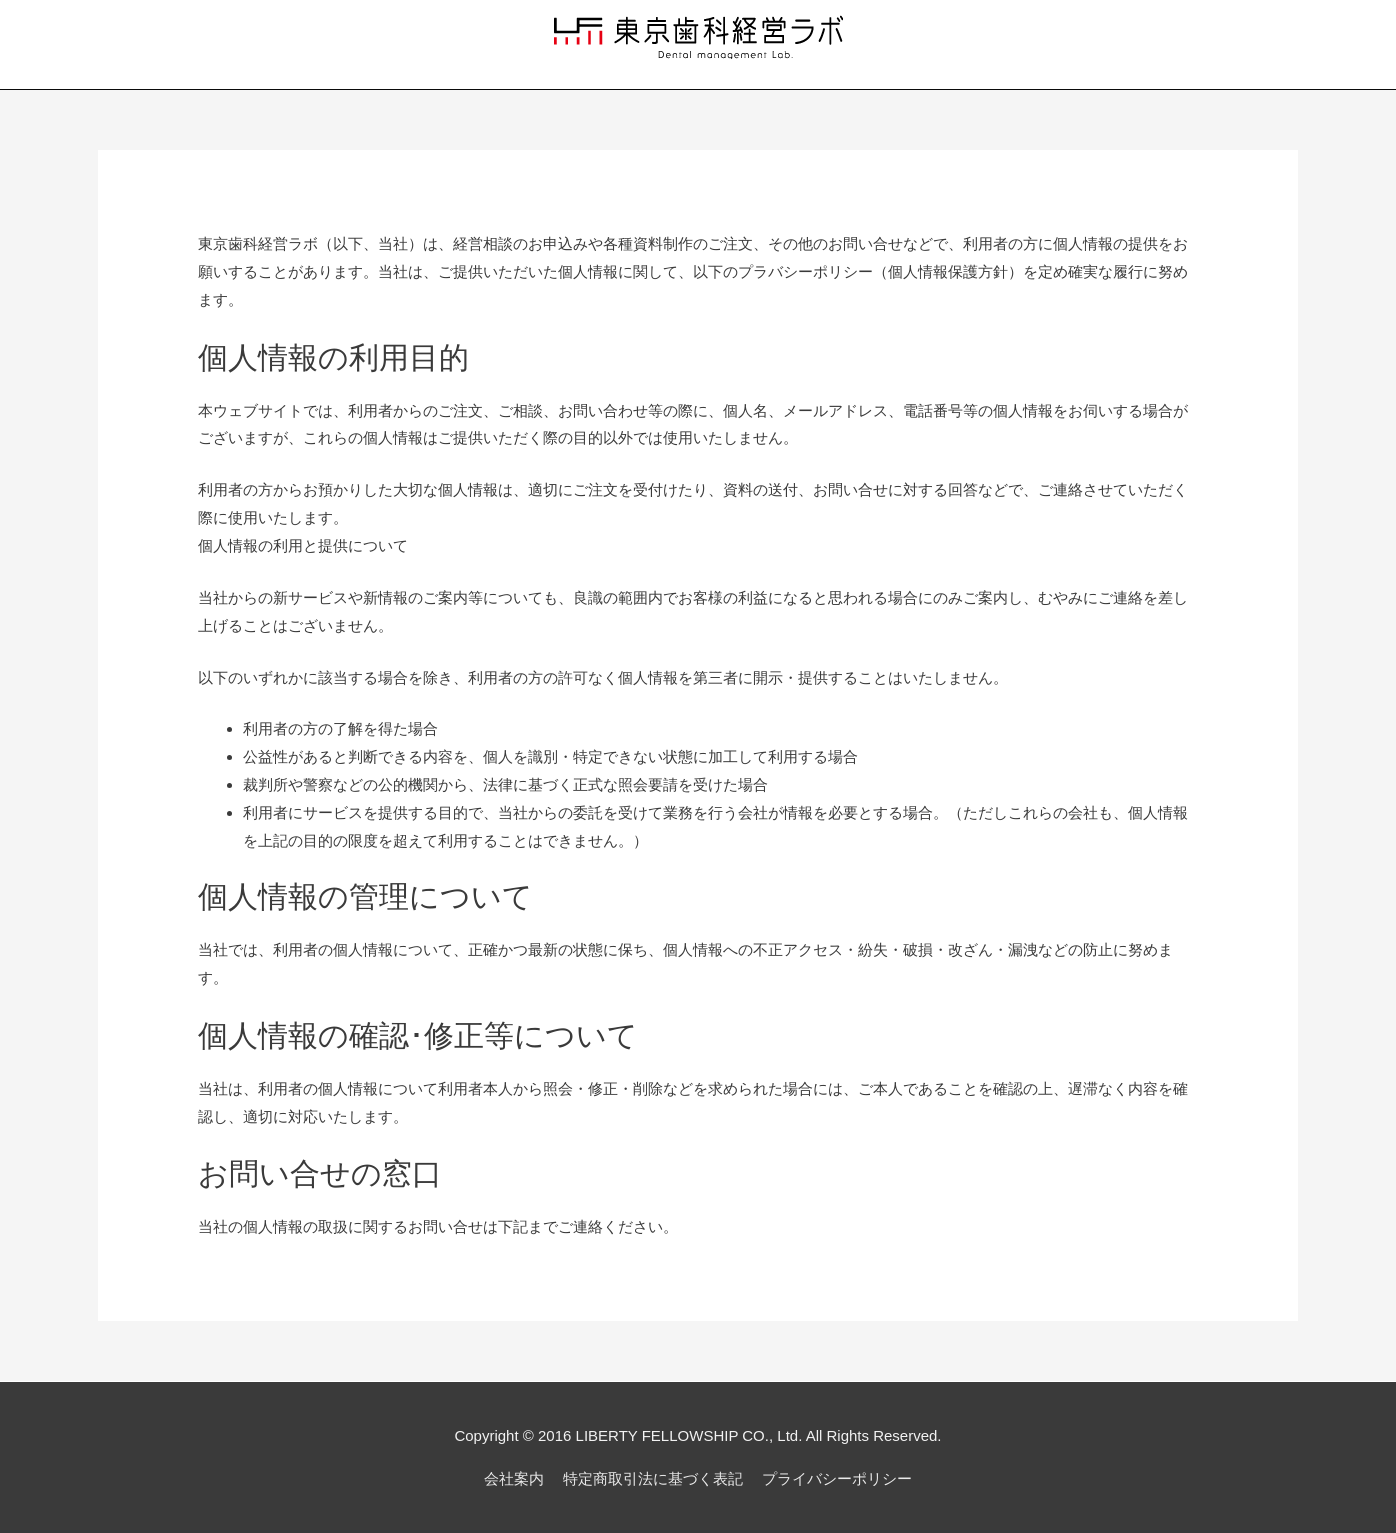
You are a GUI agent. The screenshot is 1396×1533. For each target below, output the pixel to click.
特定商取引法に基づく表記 (653, 1478)
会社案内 (514, 1478)
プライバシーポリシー (837, 1478)
